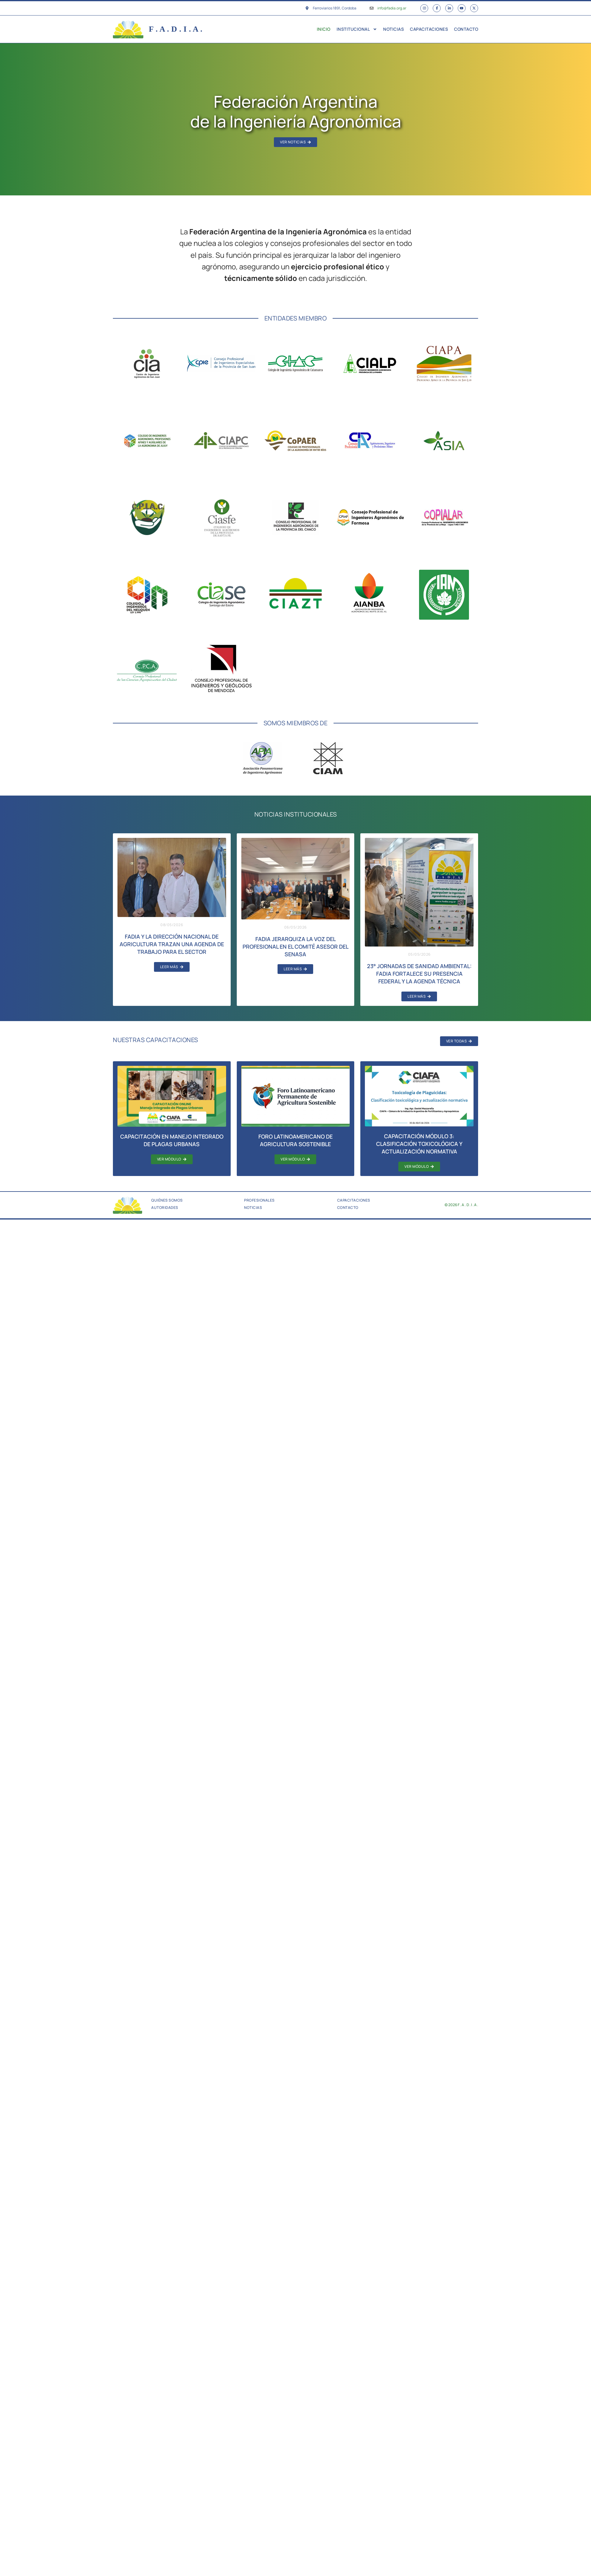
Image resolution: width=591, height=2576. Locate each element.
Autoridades (164, 1208)
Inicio (323, 30)
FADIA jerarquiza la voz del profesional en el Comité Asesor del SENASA (295, 947)
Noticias (393, 30)
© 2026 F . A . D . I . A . (461, 1205)
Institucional (357, 30)
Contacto (466, 30)
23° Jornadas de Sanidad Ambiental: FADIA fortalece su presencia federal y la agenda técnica (419, 974)
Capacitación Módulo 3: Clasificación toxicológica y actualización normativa (419, 1144)
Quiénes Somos (167, 1201)
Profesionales (259, 1201)
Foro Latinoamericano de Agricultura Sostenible (295, 1140)
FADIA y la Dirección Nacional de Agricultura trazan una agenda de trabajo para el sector (172, 944)
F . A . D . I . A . (175, 29)
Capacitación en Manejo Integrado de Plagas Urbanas (171, 1140)
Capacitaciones (429, 30)
